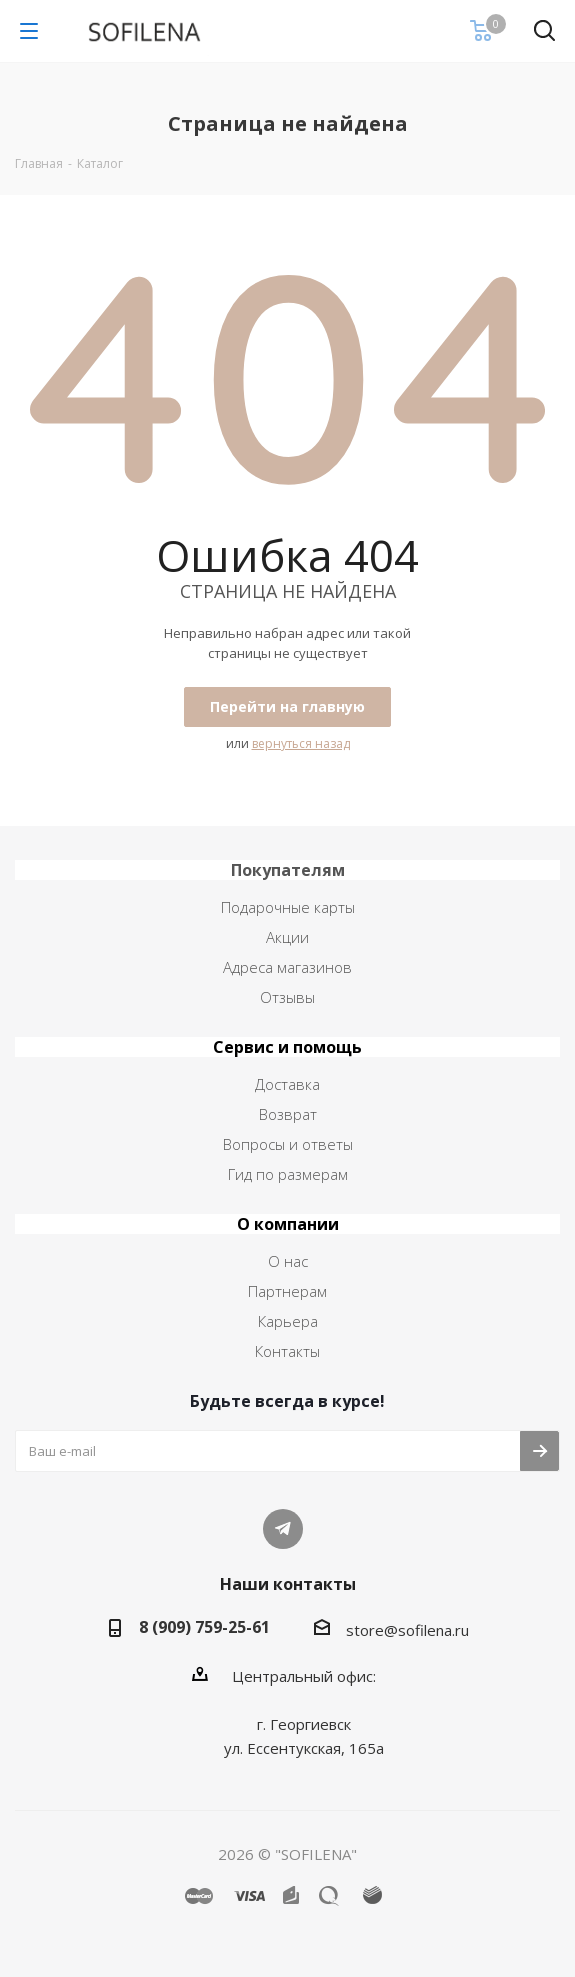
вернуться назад (301, 743)
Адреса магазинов (287, 967)
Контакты (287, 1351)
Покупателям (288, 870)
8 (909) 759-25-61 (204, 1627)
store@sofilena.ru (407, 1630)
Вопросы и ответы (288, 1144)
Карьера (288, 1321)
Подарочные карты (288, 907)
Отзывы (287, 997)
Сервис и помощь (287, 1047)
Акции (287, 937)
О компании (288, 1224)
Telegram (283, 1529)
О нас (288, 1261)
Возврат (288, 1114)
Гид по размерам (288, 1174)
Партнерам (287, 1291)
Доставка (287, 1084)
